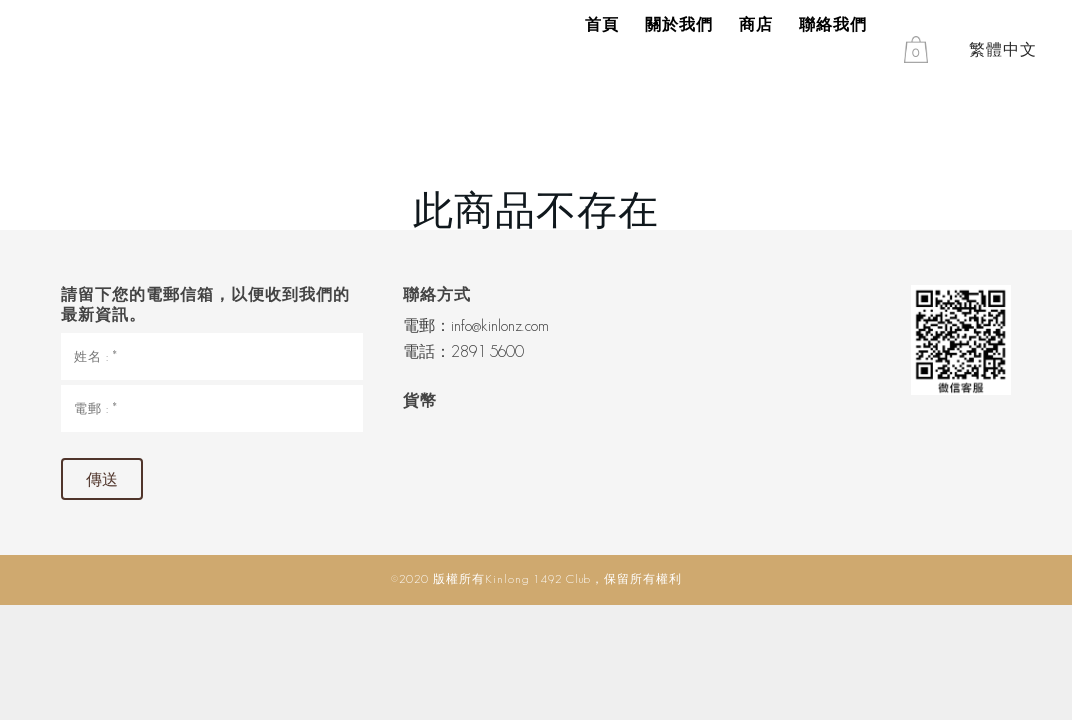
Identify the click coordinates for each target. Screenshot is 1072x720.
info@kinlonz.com (500, 325)
